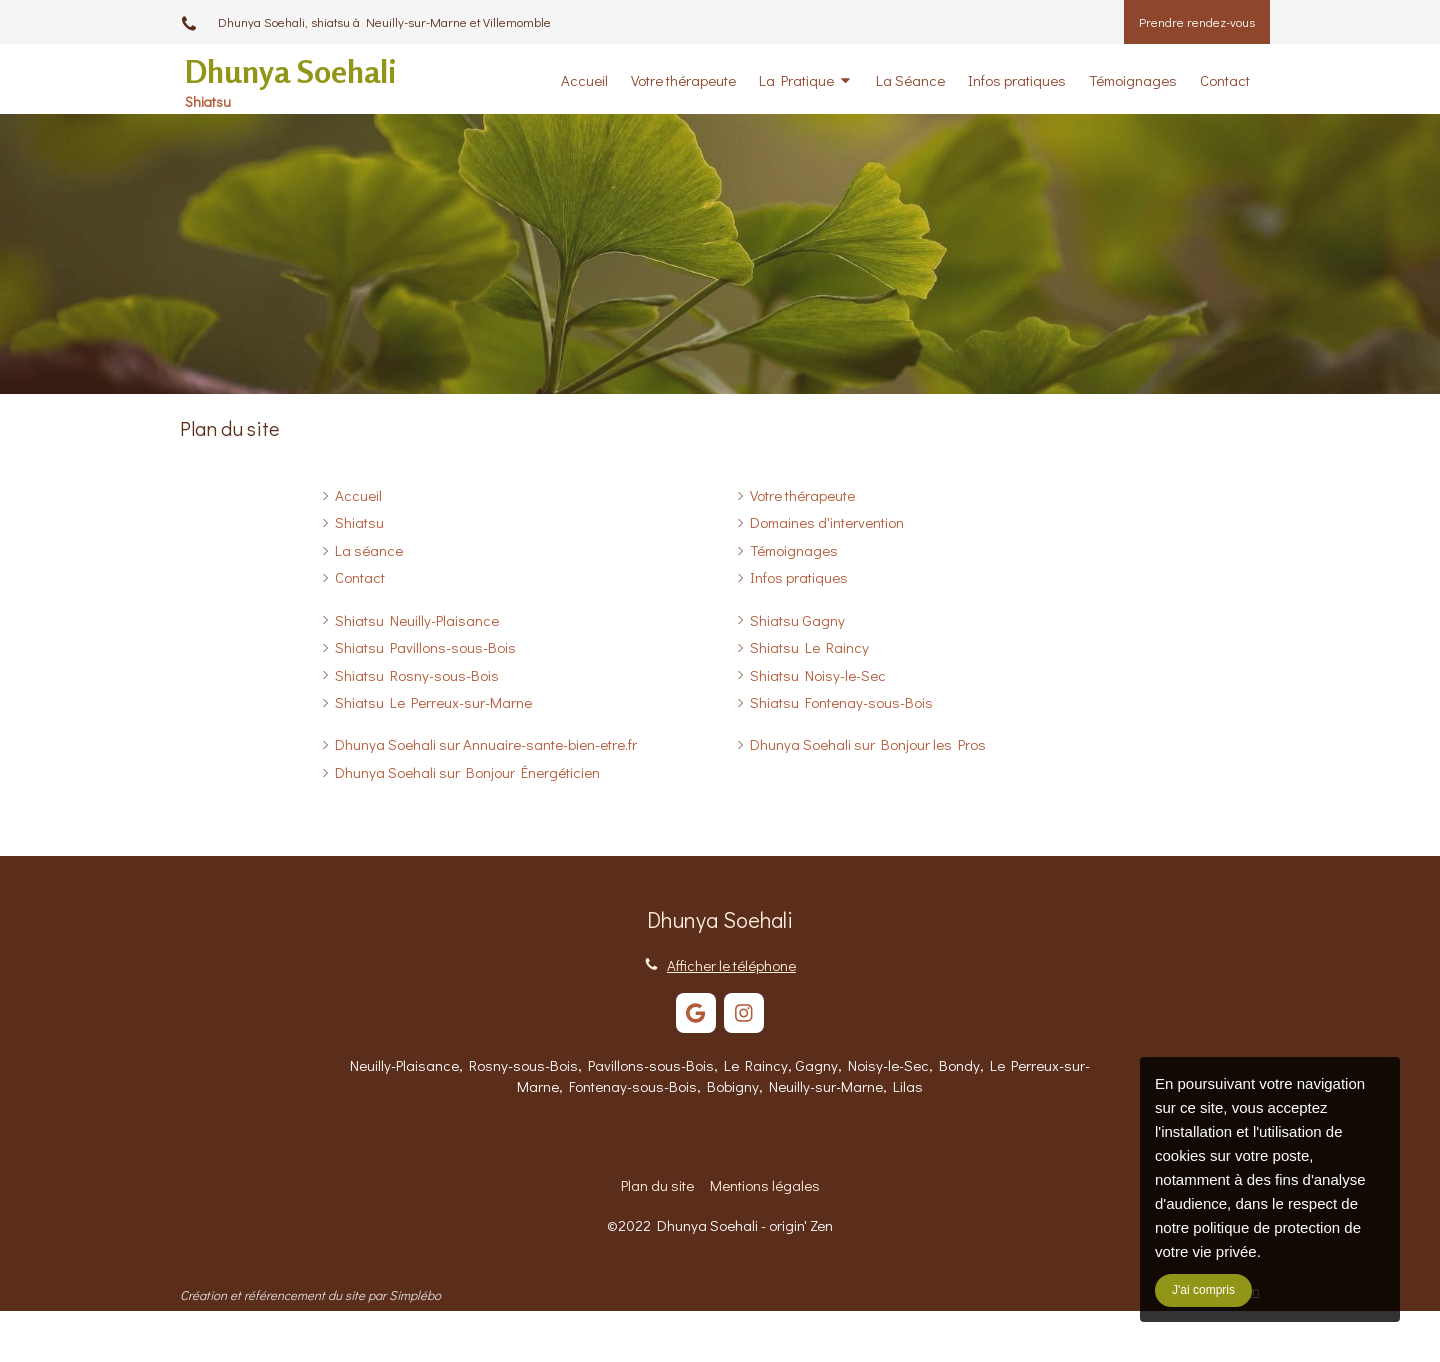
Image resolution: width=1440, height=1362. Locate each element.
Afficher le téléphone (731, 965)
